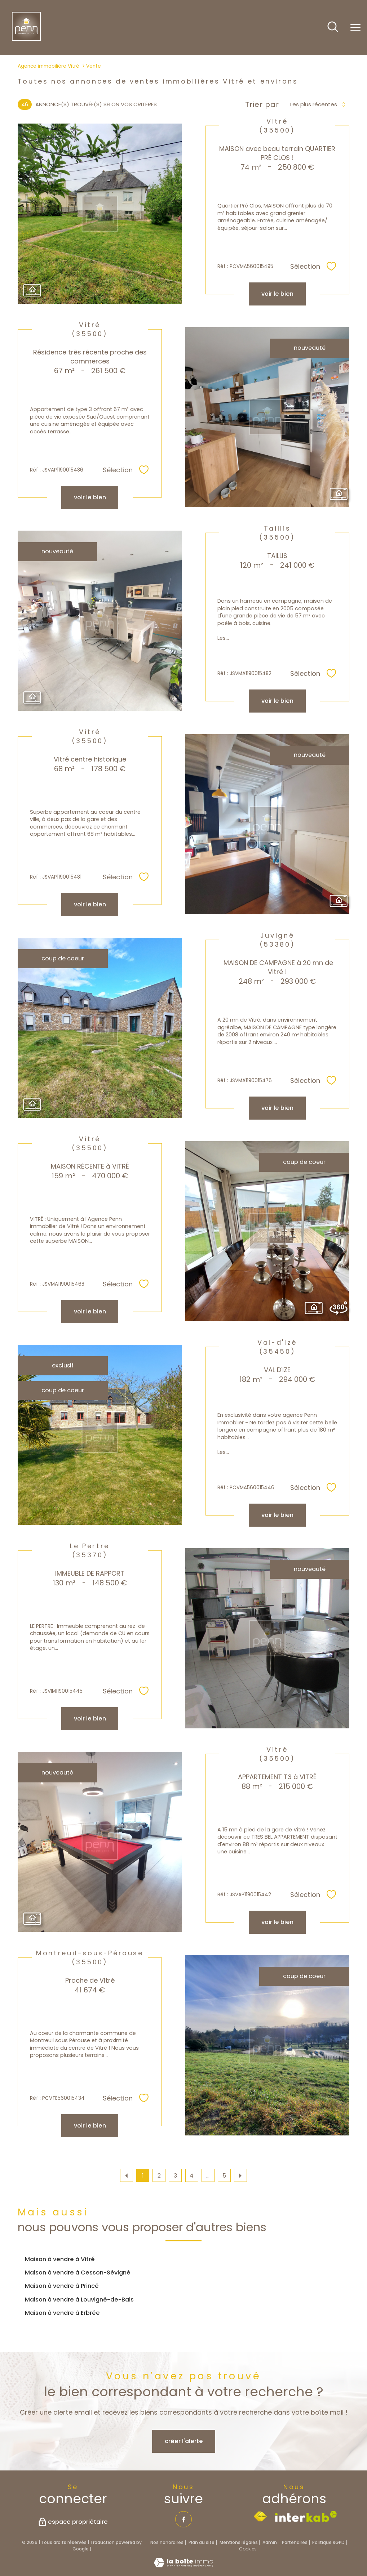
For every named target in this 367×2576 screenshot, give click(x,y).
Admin (269, 2542)
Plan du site (202, 2542)
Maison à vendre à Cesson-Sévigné (78, 2272)
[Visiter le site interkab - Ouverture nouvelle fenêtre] (306, 2516)
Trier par (262, 104)
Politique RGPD (328, 2542)
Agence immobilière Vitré (48, 66)
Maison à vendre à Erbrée (62, 2313)
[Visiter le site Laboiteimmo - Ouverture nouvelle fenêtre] (183, 2565)
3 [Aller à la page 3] (175, 2175)
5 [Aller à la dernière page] (224, 2175)
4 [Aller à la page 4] (192, 2175)
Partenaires (295, 2542)
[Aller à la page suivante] (240, 2175)
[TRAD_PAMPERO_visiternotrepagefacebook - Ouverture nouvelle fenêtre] (183, 2519)
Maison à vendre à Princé (62, 2286)
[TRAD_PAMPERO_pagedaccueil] (26, 39)
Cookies (248, 2549)
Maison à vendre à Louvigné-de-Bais (79, 2299)
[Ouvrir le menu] (355, 27)
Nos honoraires (167, 2542)
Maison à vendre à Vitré (60, 2259)
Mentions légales (239, 2542)
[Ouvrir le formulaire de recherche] (333, 27)
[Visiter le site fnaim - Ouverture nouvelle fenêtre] (260, 2516)
